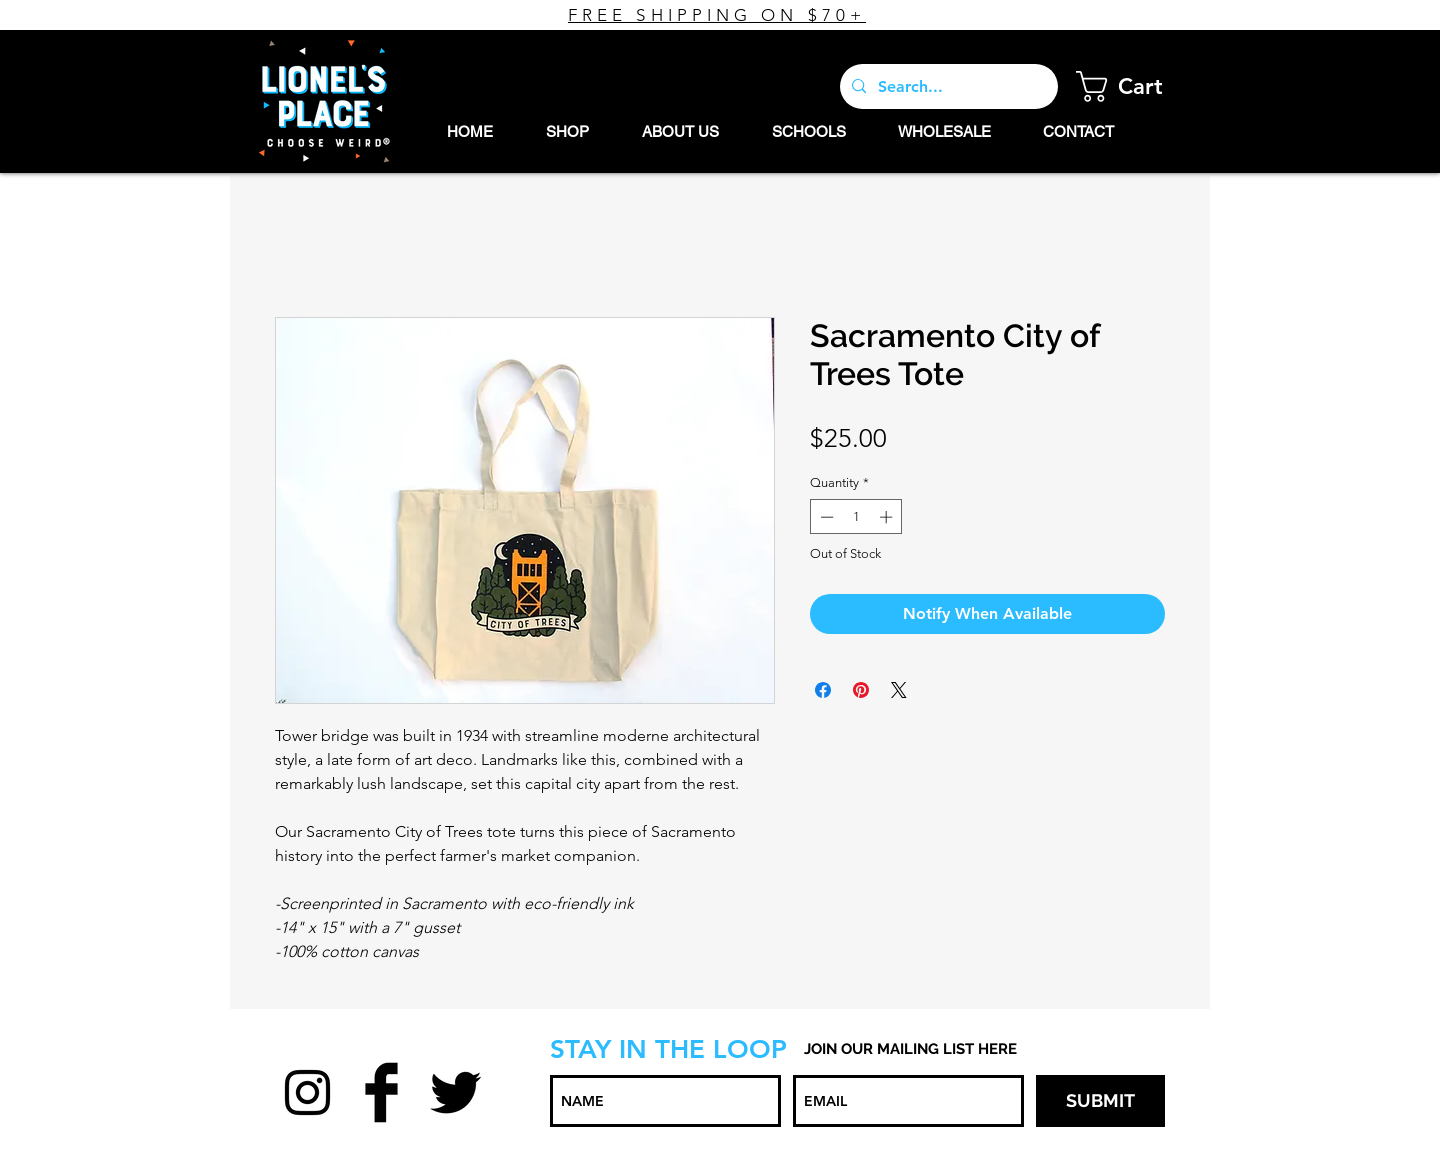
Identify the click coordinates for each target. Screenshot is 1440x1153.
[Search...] (947, 86)
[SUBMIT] (1100, 1101)
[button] (1135, 86)
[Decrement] (825, 517)
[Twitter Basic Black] (455, 1092)
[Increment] (888, 517)
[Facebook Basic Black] (381, 1092)
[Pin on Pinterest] (861, 690)
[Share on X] (899, 690)
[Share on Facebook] (823, 690)
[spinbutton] (856, 517)
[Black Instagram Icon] (307, 1092)
